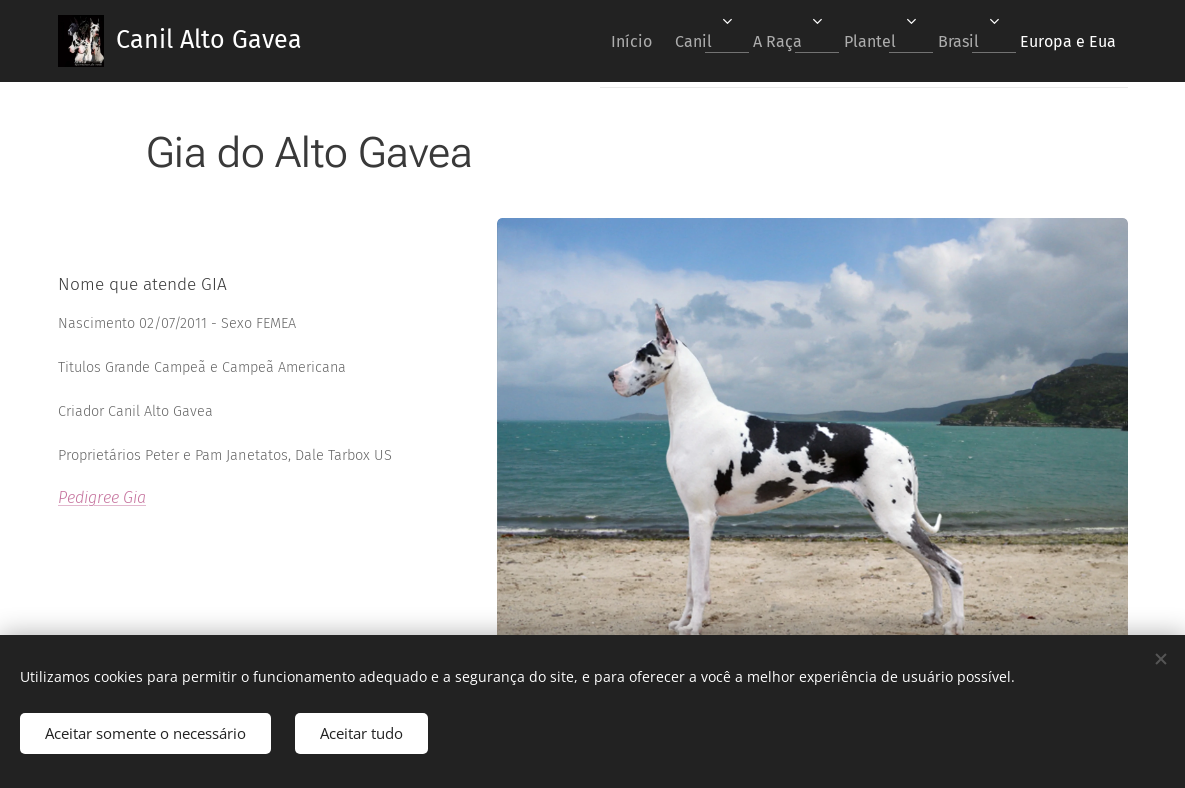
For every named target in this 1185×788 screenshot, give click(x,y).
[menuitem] (578, 41)
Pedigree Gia (102, 497)
